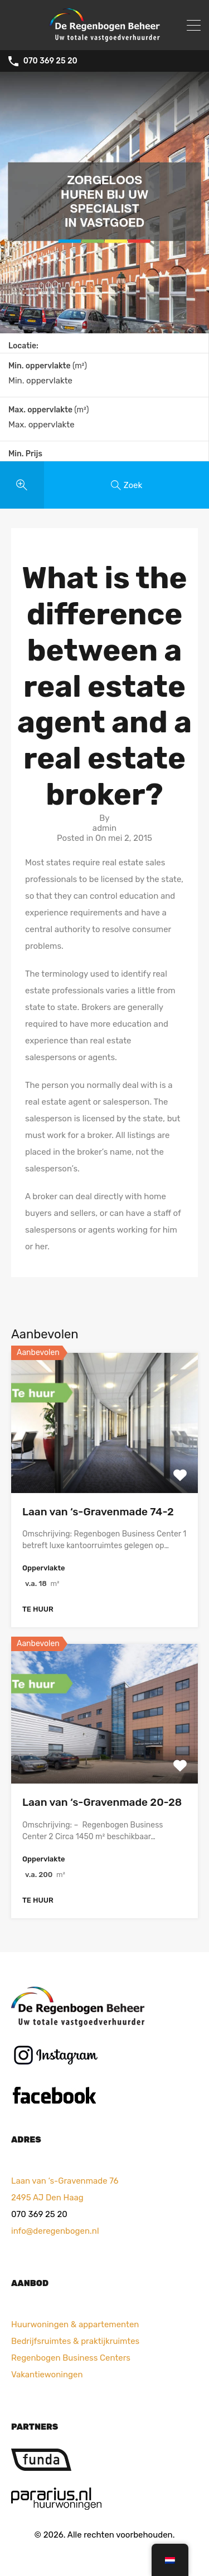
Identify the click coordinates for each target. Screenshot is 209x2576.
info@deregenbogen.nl (55, 2230)
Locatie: (23, 346)
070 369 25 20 (50, 61)
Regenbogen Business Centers (70, 2357)
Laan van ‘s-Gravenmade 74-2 (98, 1511)
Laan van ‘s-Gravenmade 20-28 (102, 1802)
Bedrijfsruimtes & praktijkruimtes (75, 2341)
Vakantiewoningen (46, 2374)
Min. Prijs (25, 454)
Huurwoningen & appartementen (75, 2324)
